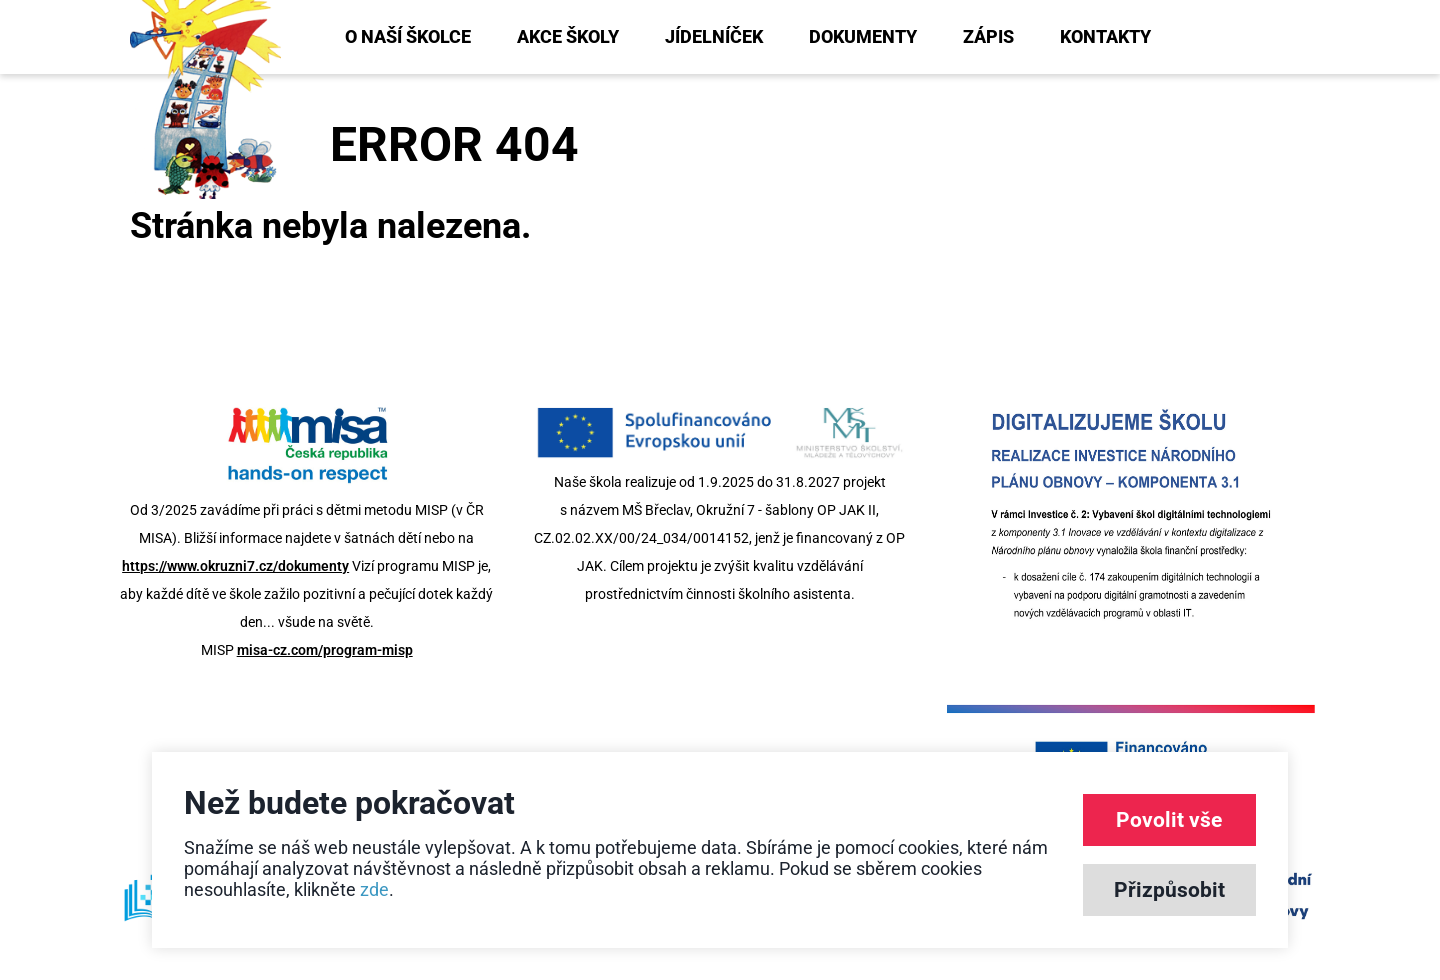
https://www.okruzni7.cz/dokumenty (235, 566)
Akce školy (568, 36)
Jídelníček (714, 36)
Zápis (988, 36)
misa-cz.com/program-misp (325, 650)
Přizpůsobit (1169, 890)
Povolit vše (1169, 820)
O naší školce (408, 36)
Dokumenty (863, 36)
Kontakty (1105, 36)
